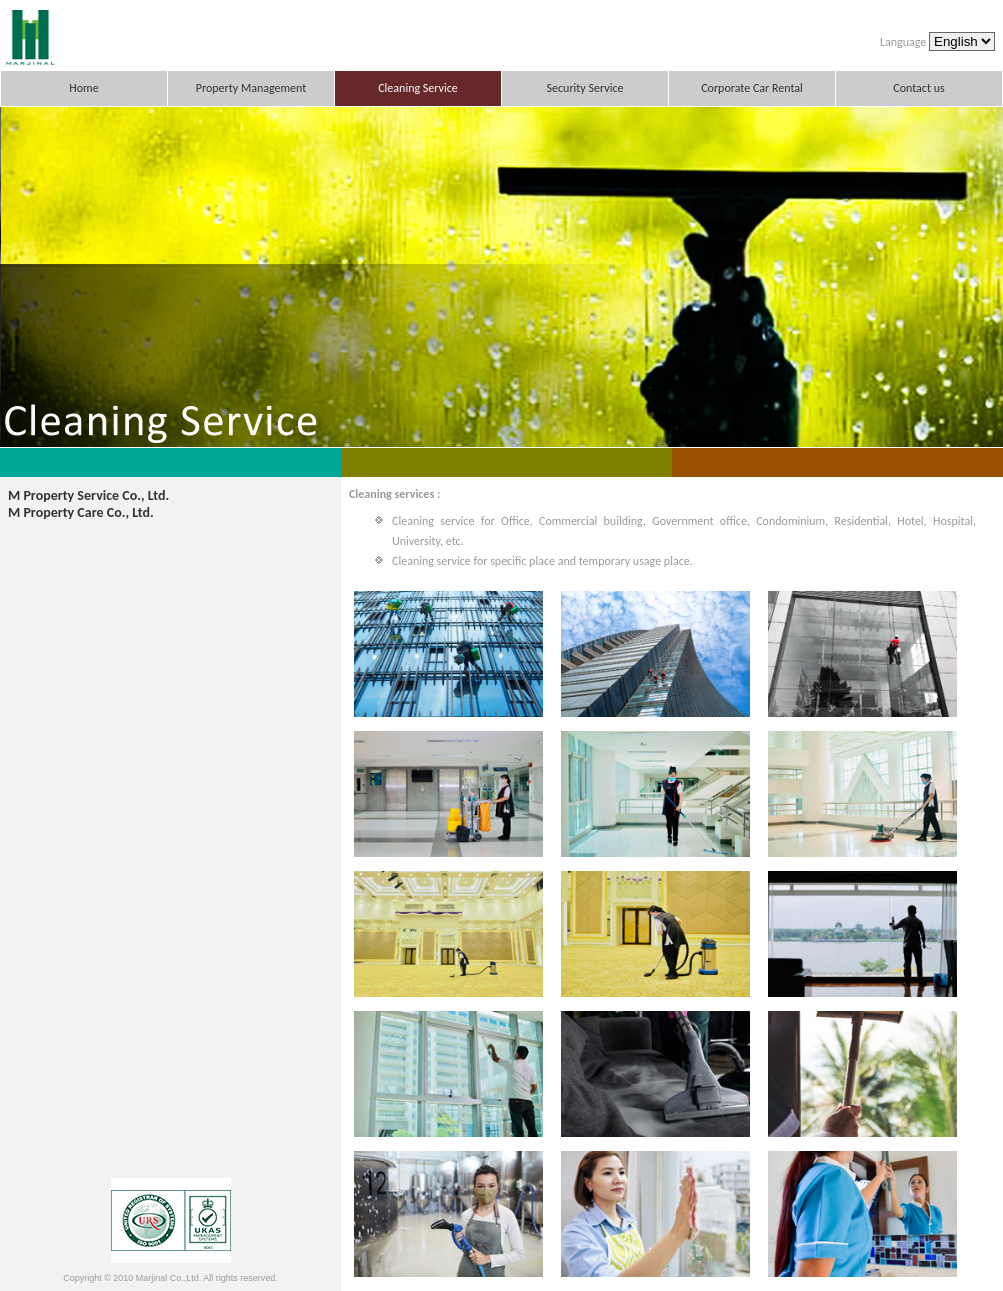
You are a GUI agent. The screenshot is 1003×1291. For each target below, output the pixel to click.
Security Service (585, 88)
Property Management (251, 88)
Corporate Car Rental (752, 88)
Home (83, 88)
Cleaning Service (418, 88)
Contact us (918, 88)
